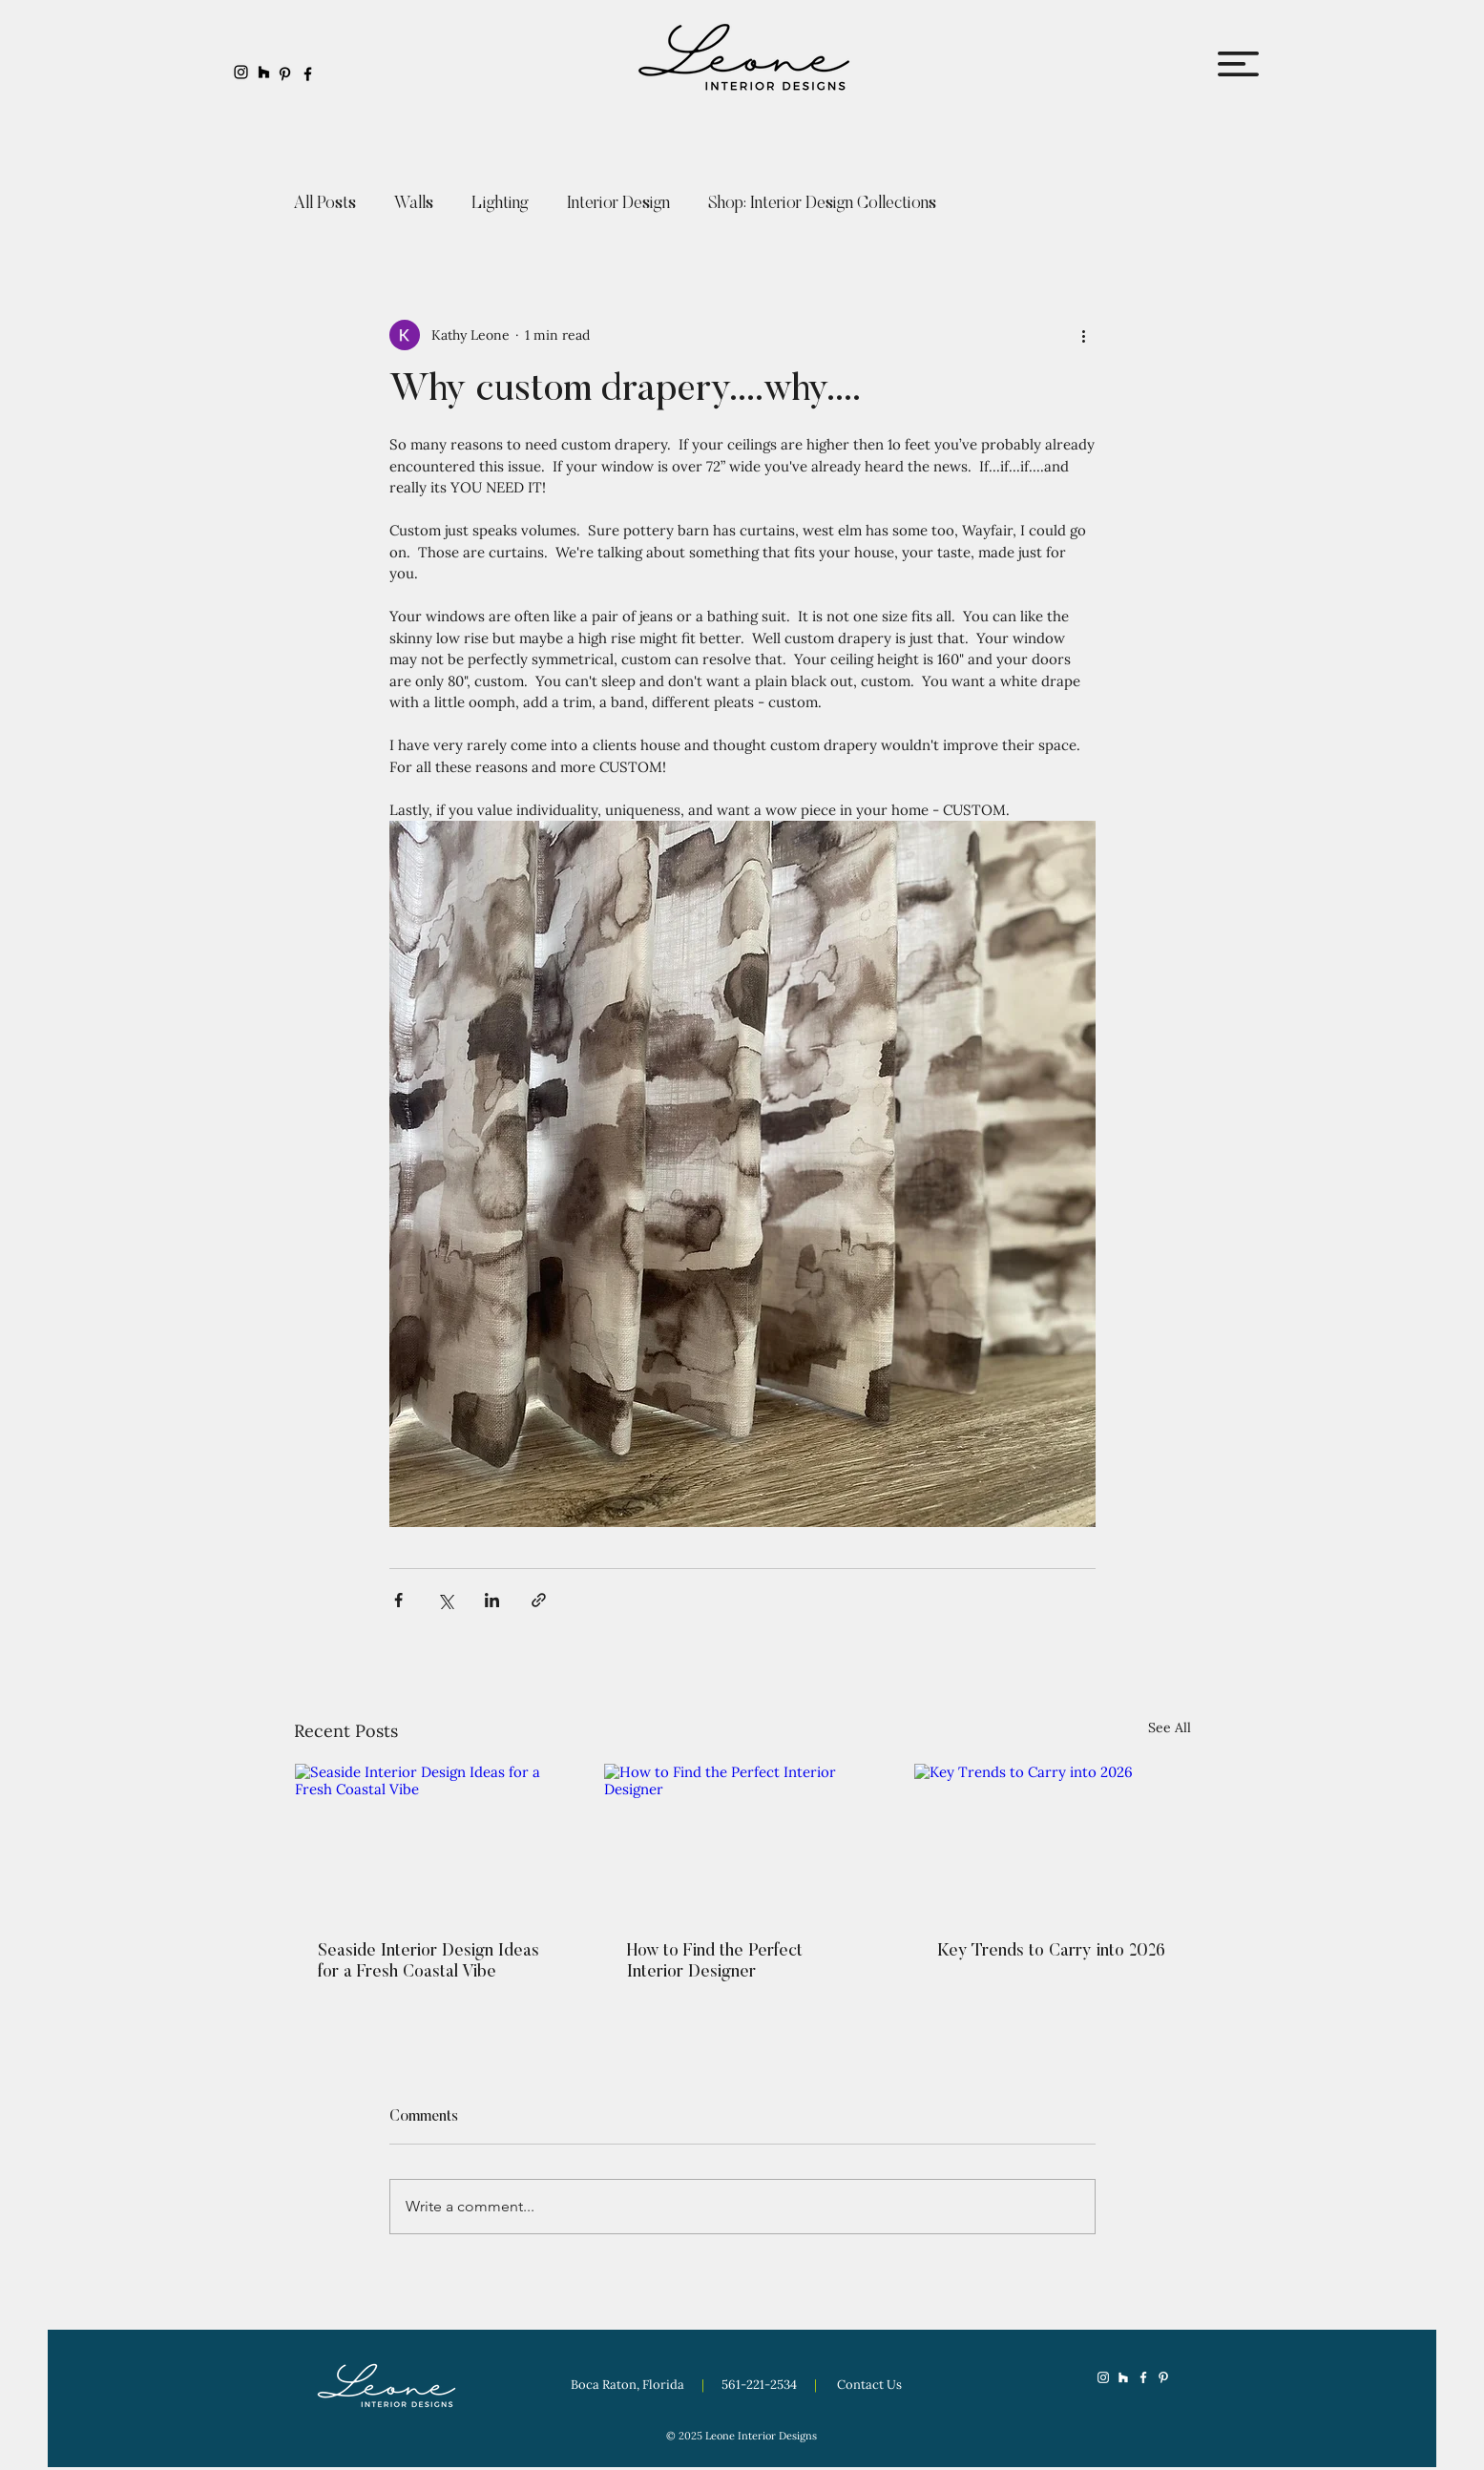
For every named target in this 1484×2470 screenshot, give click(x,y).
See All (1169, 1727)
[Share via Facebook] (398, 1600)
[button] (1238, 64)
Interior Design (618, 204)
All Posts (325, 204)
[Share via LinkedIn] (492, 1600)
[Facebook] (308, 74)
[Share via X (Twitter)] (445, 1600)
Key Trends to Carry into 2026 (1051, 1951)
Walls (413, 204)
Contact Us (869, 2384)
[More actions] (1084, 335)
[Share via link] (539, 1600)
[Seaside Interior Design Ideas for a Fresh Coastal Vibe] (433, 1841)
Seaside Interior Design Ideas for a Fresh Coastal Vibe (428, 1962)
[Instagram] (241, 72)
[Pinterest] (285, 74)
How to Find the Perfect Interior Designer (715, 1962)
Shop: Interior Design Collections (822, 204)
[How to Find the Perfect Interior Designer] (742, 1841)
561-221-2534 (760, 2384)
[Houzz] (264, 72)
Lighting (500, 204)
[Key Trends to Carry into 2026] (1052, 1841)
